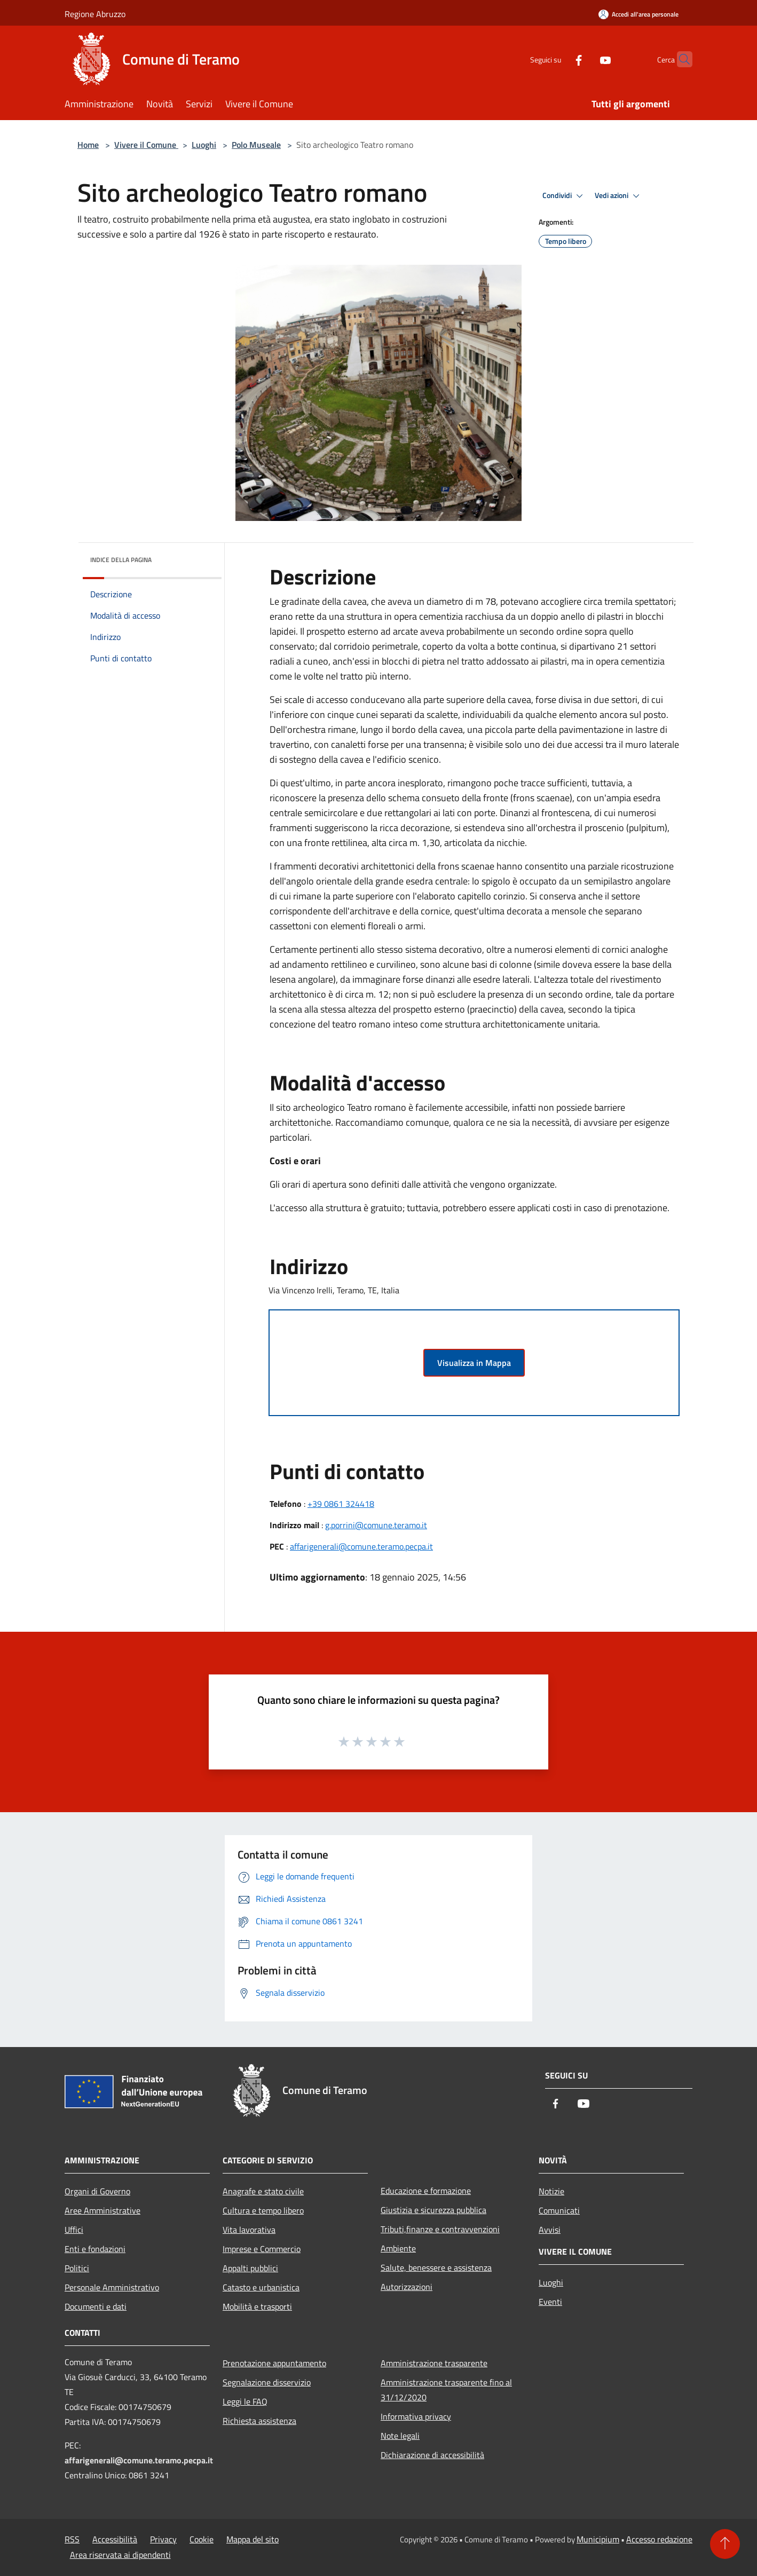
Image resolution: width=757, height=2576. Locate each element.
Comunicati (559, 2210)
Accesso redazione (659, 2539)
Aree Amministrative (102, 2210)
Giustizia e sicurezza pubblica (433, 2209)
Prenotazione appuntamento (274, 2363)
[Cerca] (679, 59)
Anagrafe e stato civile (263, 2191)
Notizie (551, 2191)
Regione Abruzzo (95, 13)
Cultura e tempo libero (263, 2210)
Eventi (550, 2301)
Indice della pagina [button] (121, 560)
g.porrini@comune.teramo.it (376, 1525)
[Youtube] (584, 59)
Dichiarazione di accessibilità (432, 2454)
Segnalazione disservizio (267, 2382)
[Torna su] (725, 2544)
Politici (77, 2268)
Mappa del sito (252, 2539)
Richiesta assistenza (259, 2420)
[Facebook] (558, 59)
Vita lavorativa (249, 2229)
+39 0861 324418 (340, 1503)
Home (88, 144)
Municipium (598, 2539)
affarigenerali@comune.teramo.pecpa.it (361, 1546)
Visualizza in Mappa (474, 1362)
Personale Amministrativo (112, 2287)
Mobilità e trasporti (257, 2306)
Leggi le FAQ (245, 2401)
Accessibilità (114, 2539)
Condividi (564, 195)
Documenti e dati (96, 2306)
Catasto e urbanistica (261, 2287)
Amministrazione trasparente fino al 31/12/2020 (446, 2390)
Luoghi (204, 144)
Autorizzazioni (406, 2286)
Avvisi (550, 2229)
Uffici (74, 2229)
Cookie (202, 2539)
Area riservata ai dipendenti (120, 2554)
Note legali (400, 2435)
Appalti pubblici (250, 2268)
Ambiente (398, 2248)
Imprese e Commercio (262, 2248)
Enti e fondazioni (95, 2248)
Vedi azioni (619, 195)
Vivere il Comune (146, 144)
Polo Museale (256, 144)
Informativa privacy (416, 2416)
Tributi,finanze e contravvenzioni (440, 2229)
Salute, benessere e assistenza (436, 2267)
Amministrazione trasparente (434, 2363)
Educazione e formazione (426, 2190)
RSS (72, 2539)
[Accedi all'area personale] (638, 14)
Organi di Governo (97, 2191)
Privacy (163, 2539)
